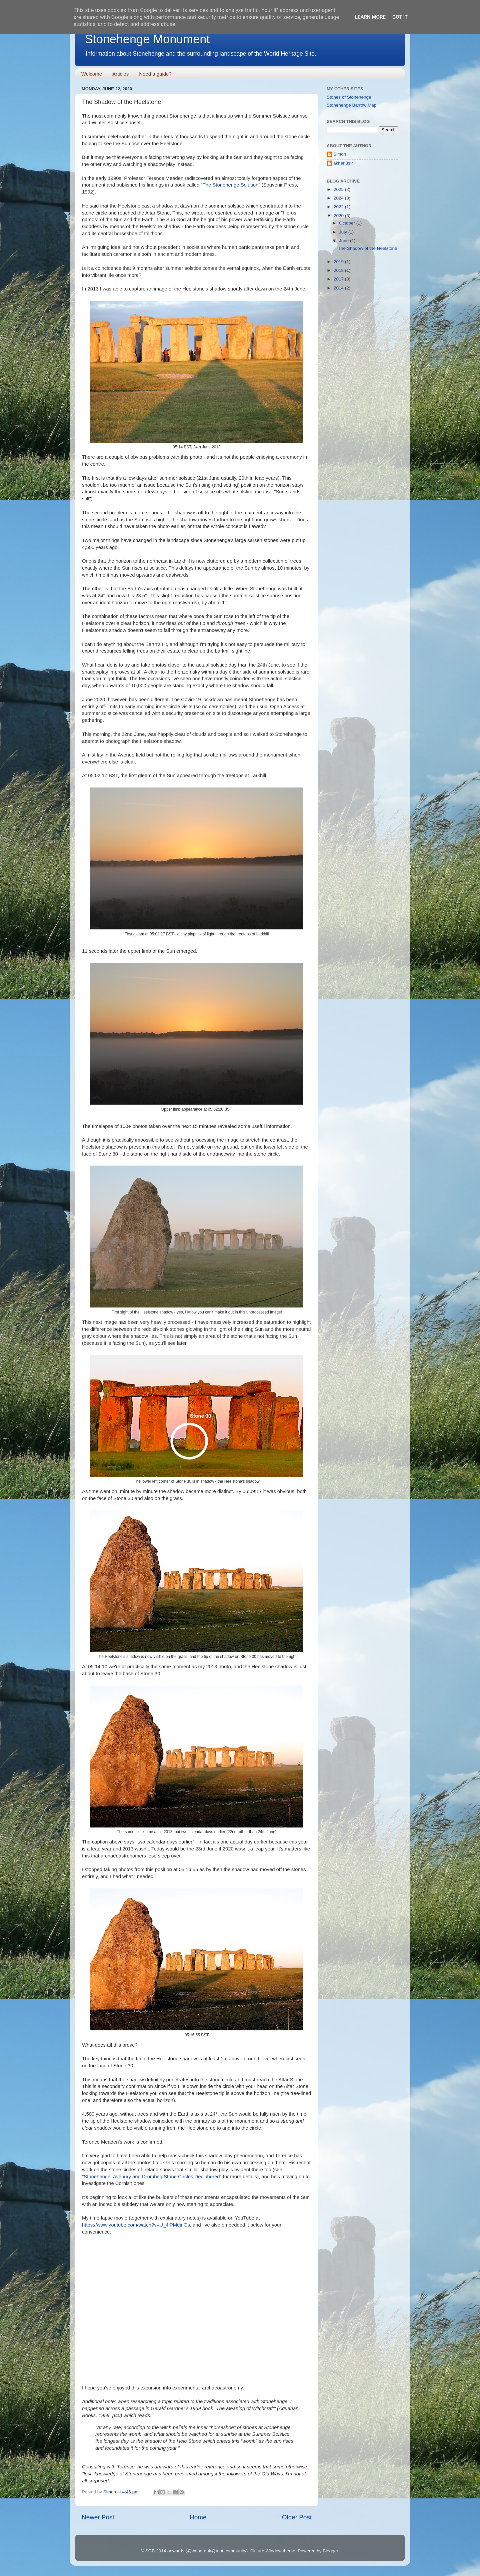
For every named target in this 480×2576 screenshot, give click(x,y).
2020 (339, 215)
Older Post (297, 2517)
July (343, 232)
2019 (339, 261)
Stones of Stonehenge (349, 97)
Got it (400, 17)
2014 (339, 287)
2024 (339, 198)
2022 (339, 206)
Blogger (330, 2550)
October (347, 223)
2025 (339, 189)
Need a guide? (155, 74)
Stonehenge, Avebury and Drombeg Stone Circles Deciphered (152, 2176)
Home (198, 2517)
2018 (339, 270)
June (344, 240)
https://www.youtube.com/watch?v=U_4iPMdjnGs (136, 2225)
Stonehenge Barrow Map (351, 105)
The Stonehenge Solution (231, 185)
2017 (339, 278)
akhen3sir (343, 163)
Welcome (91, 74)
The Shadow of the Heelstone (367, 248)
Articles (120, 74)
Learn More (370, 17)
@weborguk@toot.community (216, 2550)
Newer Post (98, 2517)
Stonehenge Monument (147, 39)
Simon (339, 154)
